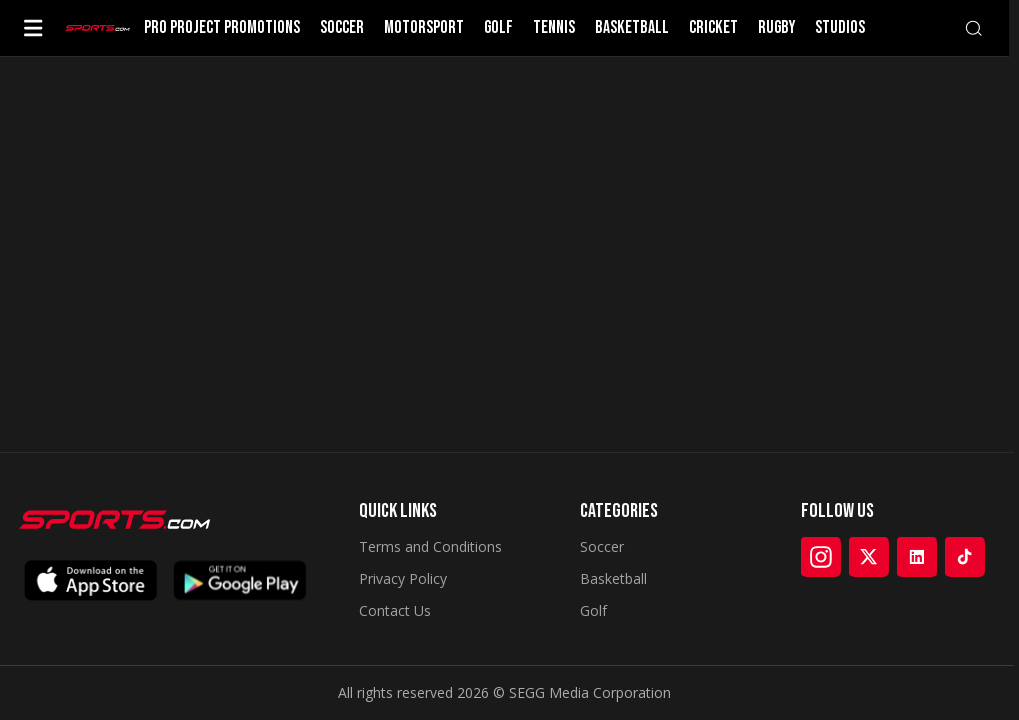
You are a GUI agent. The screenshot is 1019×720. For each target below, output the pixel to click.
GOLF (498, 28)
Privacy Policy (403, 578)
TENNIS (554, 28)
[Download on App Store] (90, 580)
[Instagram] (821, 557)
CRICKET (713, 28)
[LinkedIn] (917, 557)
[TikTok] (965, 557)
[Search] (974, 28)
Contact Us (395, 610)
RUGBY (776, 28)
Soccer (602, 546)
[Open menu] (33, 28)
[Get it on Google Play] (240, 580)
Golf (593, 610)
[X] (869, 557)
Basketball (613, 578)
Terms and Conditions (430, 546)
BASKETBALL (632, 28)
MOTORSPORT (424, 28)
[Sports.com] (97, 28)
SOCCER (342, 28)
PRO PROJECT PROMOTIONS (222, 28)
